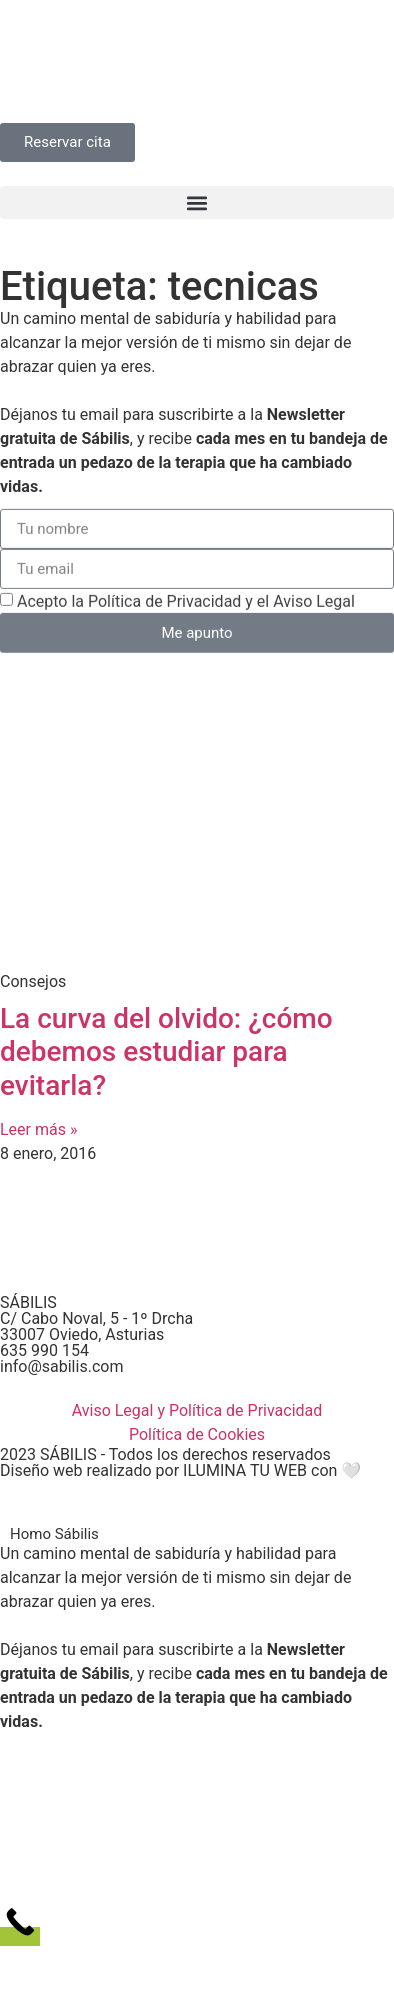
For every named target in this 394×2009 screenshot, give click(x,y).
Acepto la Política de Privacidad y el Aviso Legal (186, 606)
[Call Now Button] (20, 1936)
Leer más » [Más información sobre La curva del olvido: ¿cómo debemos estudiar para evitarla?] (38, 1129)
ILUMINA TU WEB (245, 1470)
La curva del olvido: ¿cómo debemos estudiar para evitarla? (166, 1052)
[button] (197, 202)
